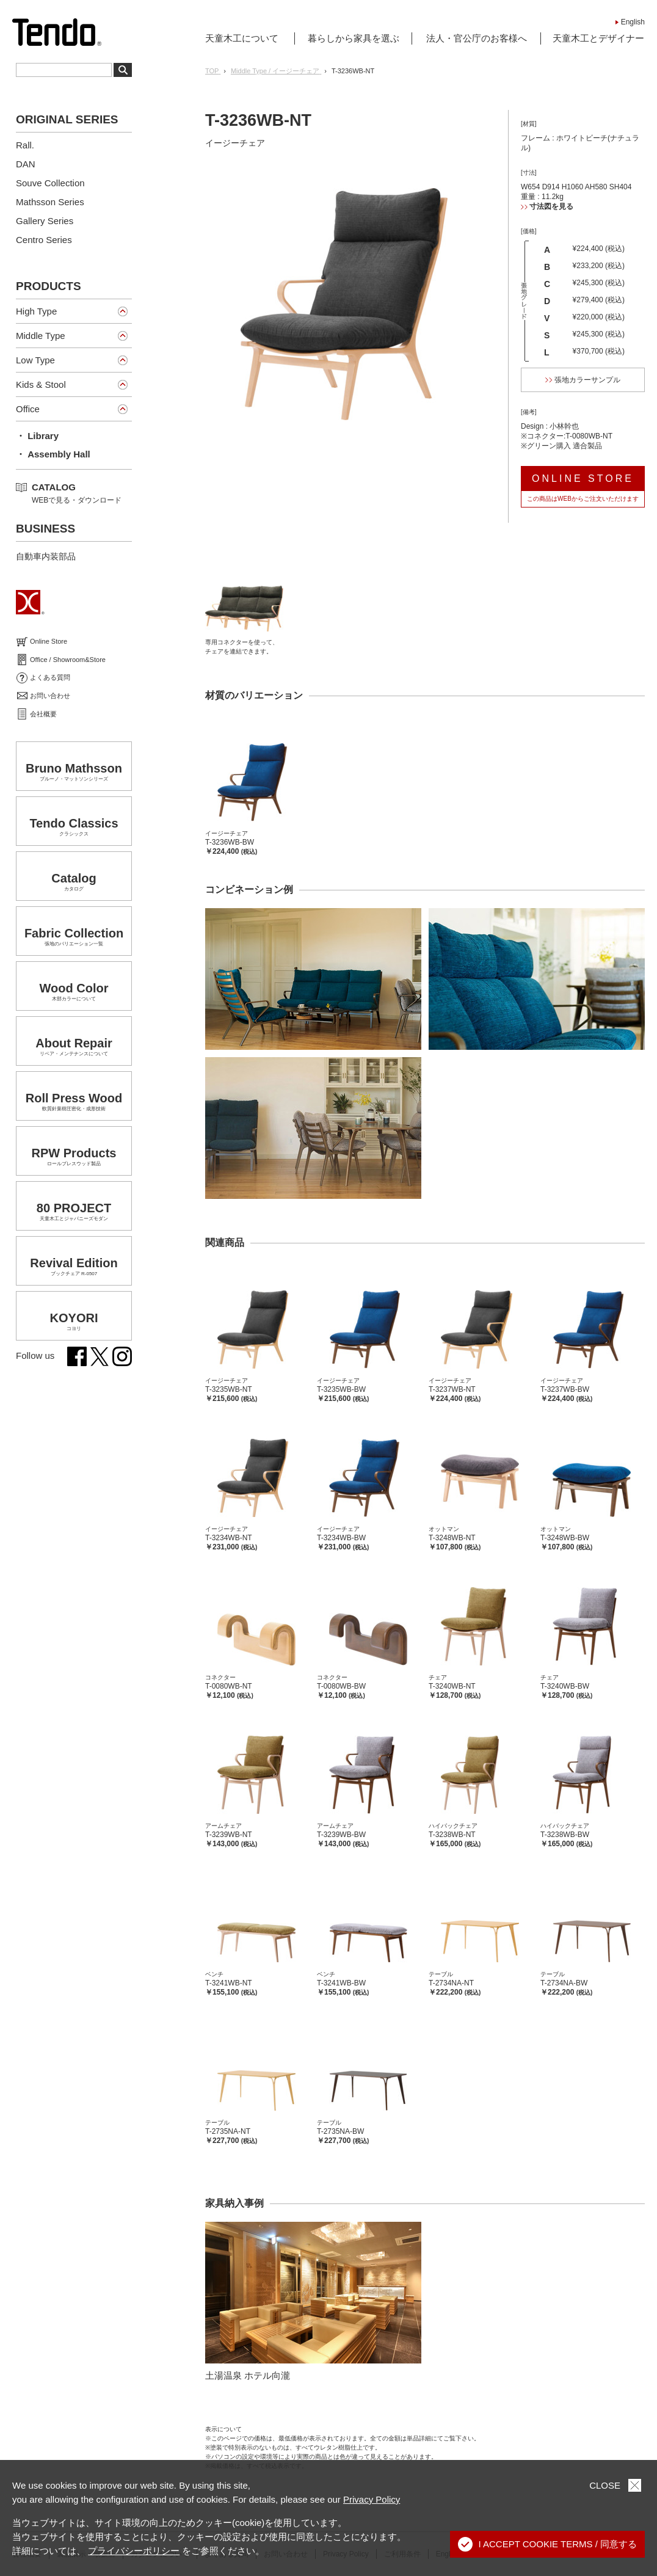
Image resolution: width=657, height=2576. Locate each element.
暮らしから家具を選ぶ (353, 38)
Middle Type (40, 335)
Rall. (25, 145)
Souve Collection (50, 183)
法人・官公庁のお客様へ (476, 38)
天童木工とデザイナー (598, 38)
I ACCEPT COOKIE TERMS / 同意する (547, 2544)
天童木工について (241, 38)
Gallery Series (44, 221)
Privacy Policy (371, 2499)
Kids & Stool (41, 384)
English (633, 22)
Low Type (35, 360)
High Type (36, 311)
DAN (25, 164)
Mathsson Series (50, 202)
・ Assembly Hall (53, 454)
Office (28, 409)
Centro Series (44, 240)
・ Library (37, 436)
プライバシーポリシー (134, 2550)
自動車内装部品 (46, 556)
